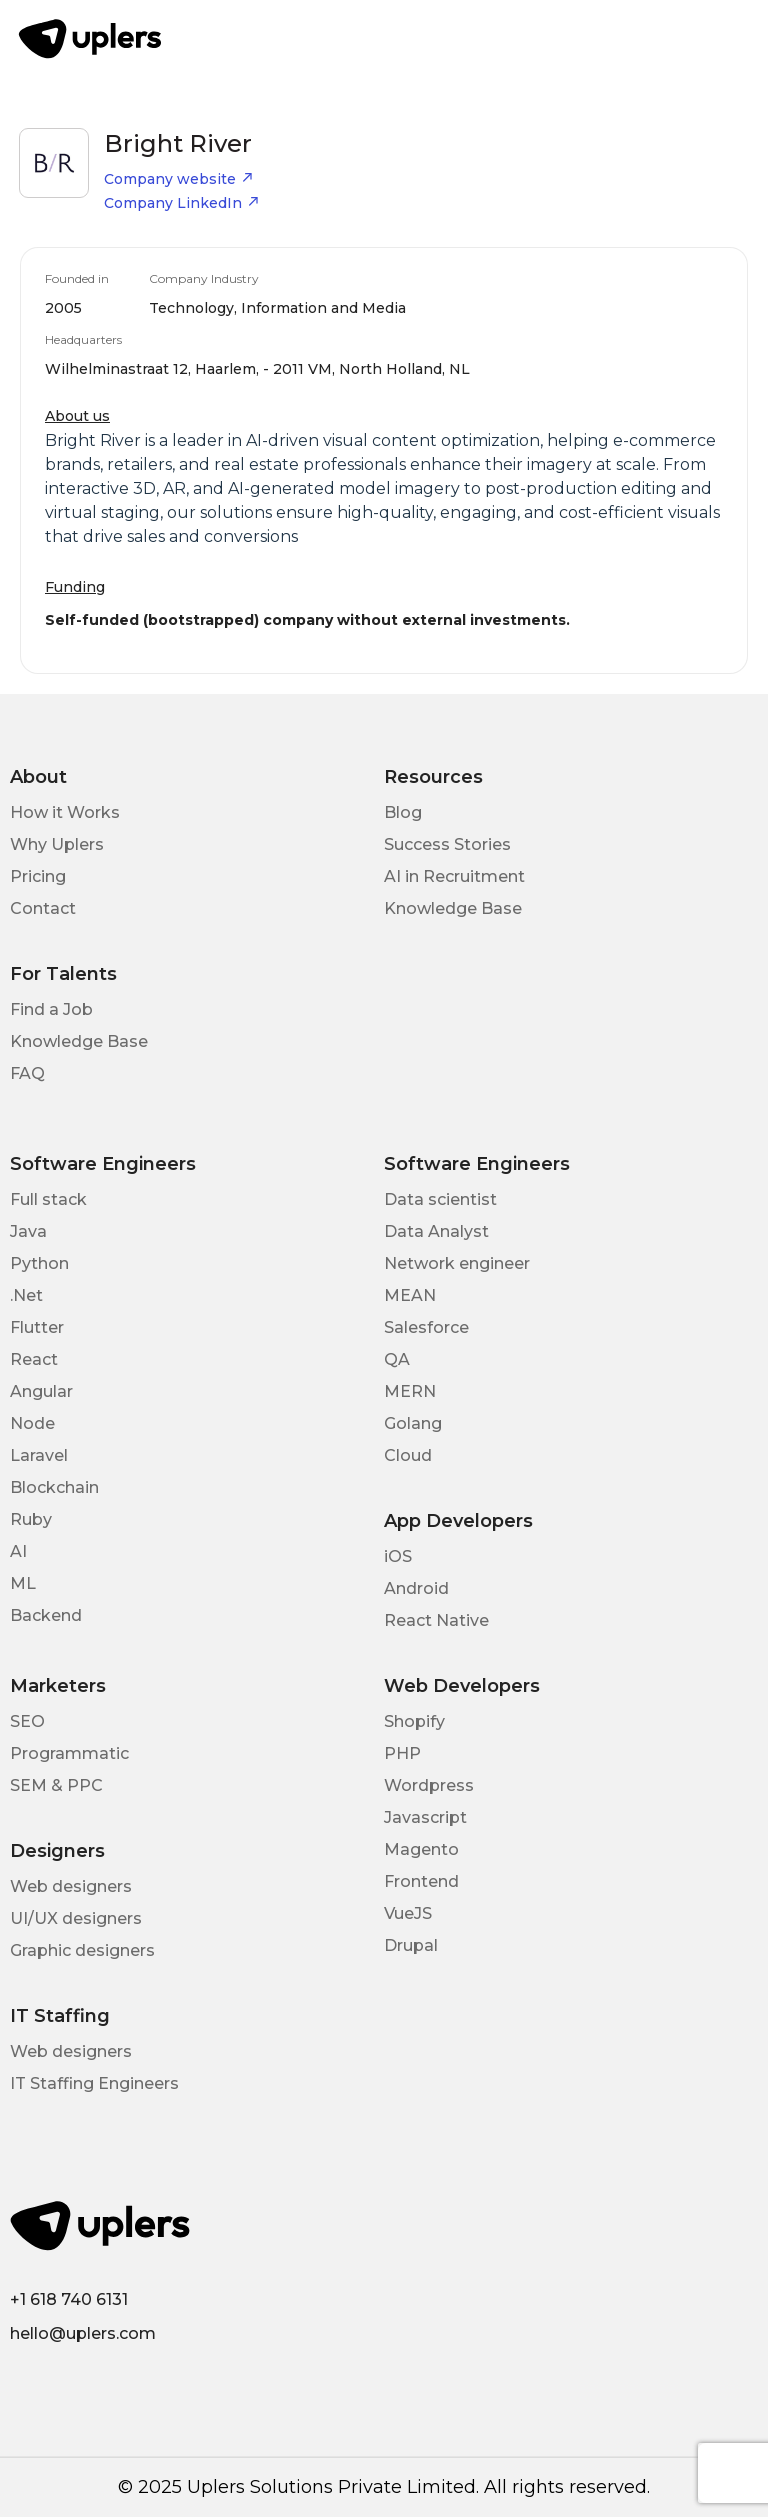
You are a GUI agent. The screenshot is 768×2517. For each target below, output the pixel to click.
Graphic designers (82, 1950)
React (34, 1359)
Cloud (408, 1455)
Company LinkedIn (182, 203)
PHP (402, 1753)
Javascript (425, 1817)
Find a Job (51, 1009)
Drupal (411, 1945)
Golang (413, 1423)
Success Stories (447, 844)
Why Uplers (57, 844)
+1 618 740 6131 (69, 2299)
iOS (398, 1556)
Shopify (414, 1721)
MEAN (410, 1295)
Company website (179, 179)
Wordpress (429, 1785)
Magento (421, 1849)
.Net (26, 1295)
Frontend (421, 1881)
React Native (436, 1620)
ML (23, 1583)
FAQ (27, 1073)
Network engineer (457, 1263)
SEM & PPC (56, 1785)
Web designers (71, 1886)
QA (397, 1359)
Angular (41, 1391)
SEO (27, 1721)
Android (416, 1588)
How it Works (65, 812)
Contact (43, 908)
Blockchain (54, 1487)
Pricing (38, 876)
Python (39, 1263)
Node (32, 1423)
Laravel (39, 1455)
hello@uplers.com (83, 2333)
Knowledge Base (453, 908)
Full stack (48, 1199)
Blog (403, 812)
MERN (410, 1391)
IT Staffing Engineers (94, 2083)
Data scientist (440, 1199)
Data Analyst (436, 1231)
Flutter (37, 1327)
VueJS (408, 1913)
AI (18, 1551)
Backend (46, 1615)
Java (28, 1231)
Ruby (31, 1519)
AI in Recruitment (454, 876)
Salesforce (426, 1327)
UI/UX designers (76, 1918)
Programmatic (69, 1753)
